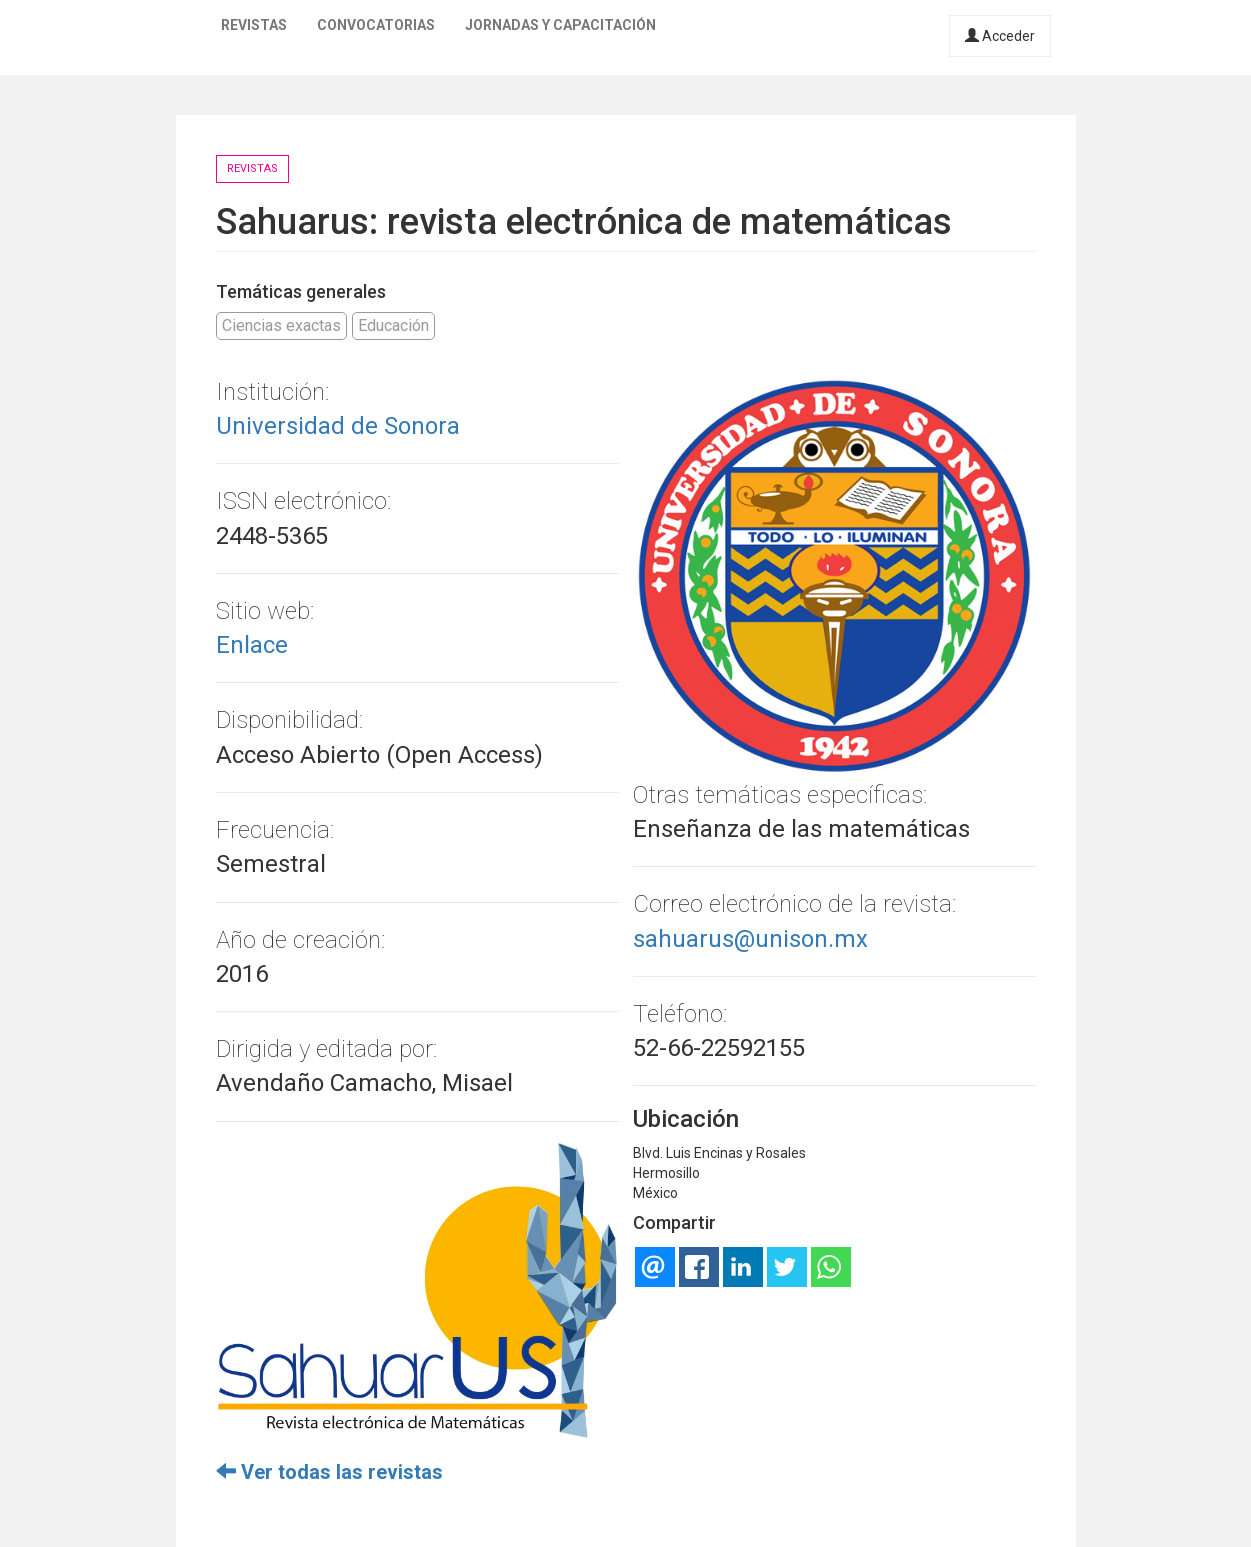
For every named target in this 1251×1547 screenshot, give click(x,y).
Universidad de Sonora (338, 426)
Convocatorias (376, 25)
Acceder (1000, 36)
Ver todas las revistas (329, 1472)
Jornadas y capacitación (560, 25)
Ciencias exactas (281, 325)
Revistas (254, 25)
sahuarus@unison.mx (750, 939)
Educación (393, 325)
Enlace (252, 645)
